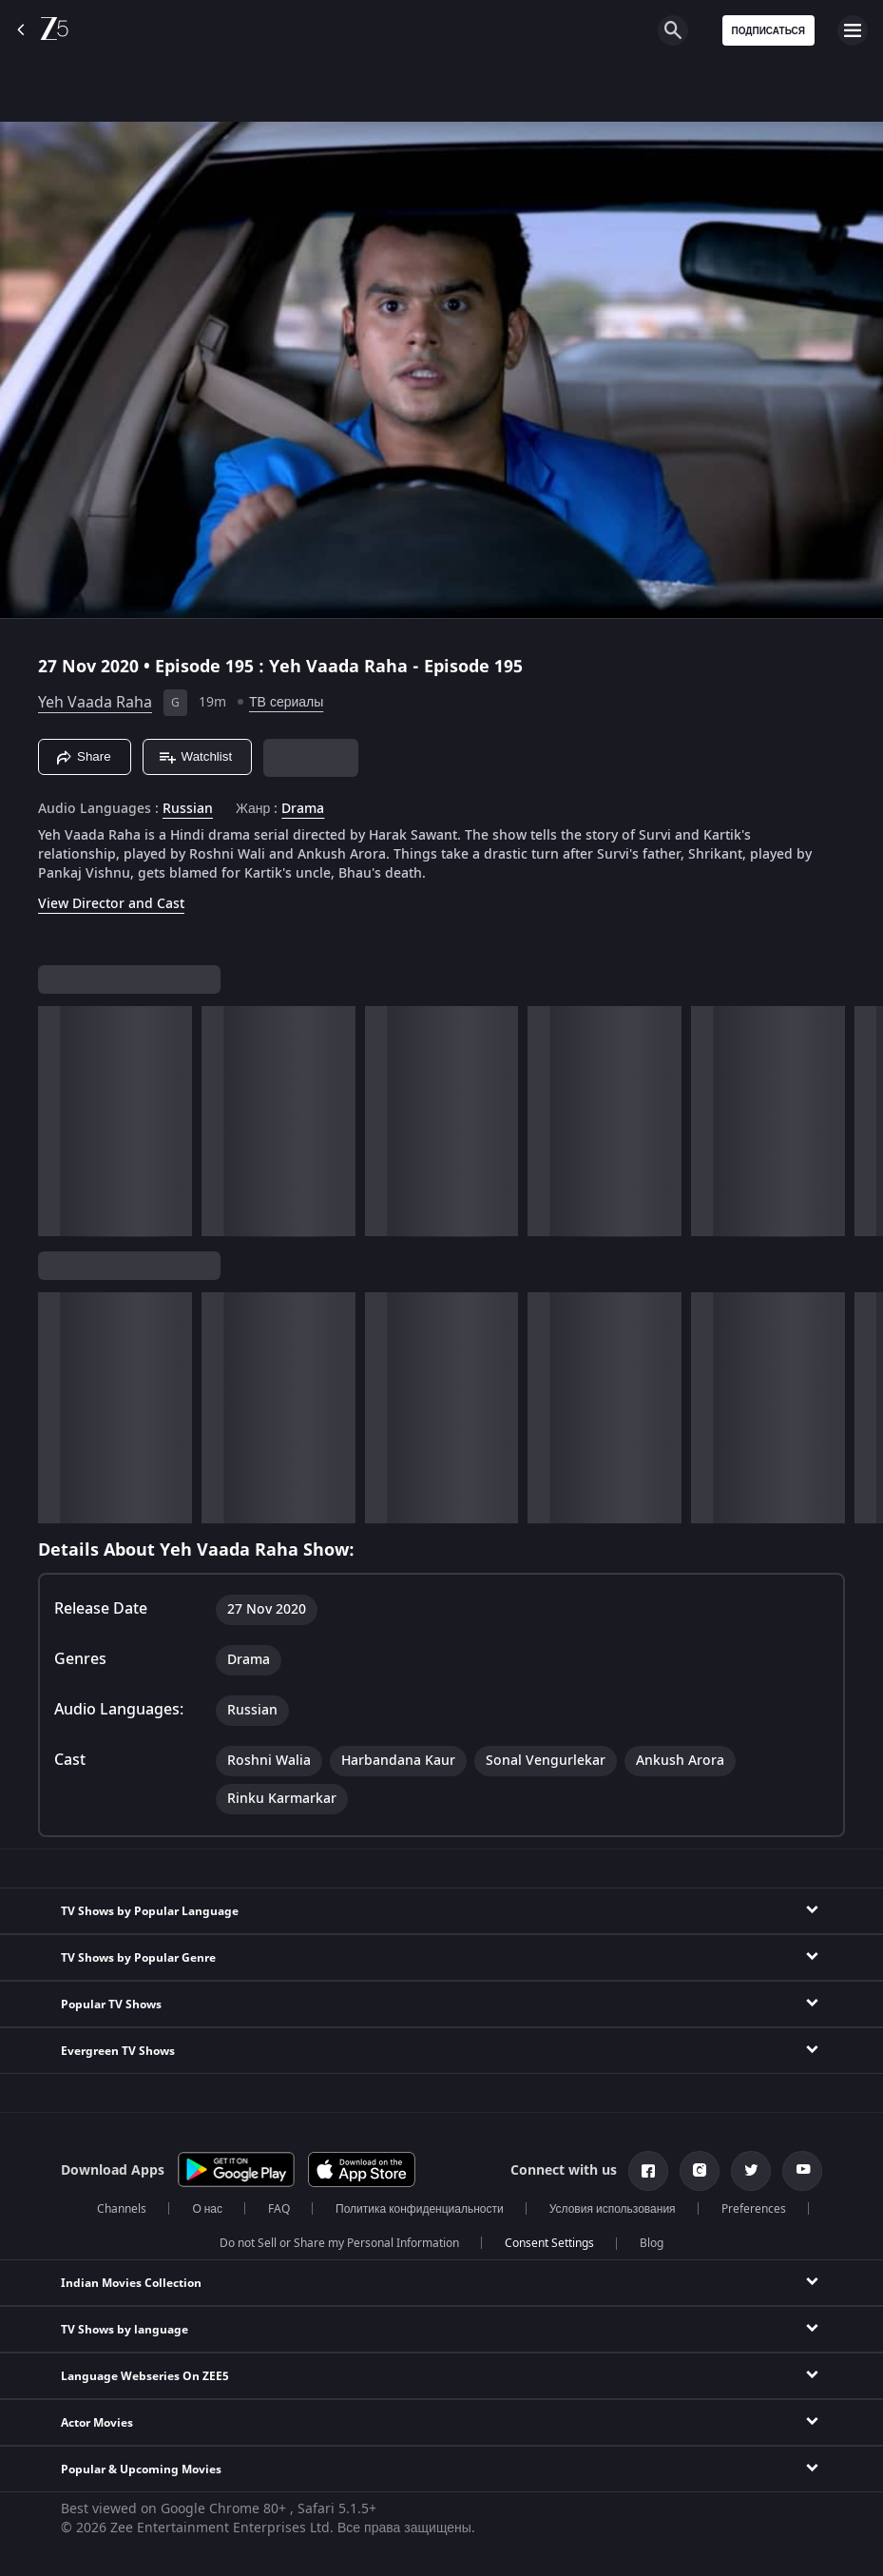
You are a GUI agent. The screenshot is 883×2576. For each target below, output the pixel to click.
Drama (302, 809)
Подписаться (769, 31)
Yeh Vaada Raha (95, 702)
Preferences (753, 2209)
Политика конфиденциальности (420, 2209)
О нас (207, 2209)
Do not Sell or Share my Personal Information (339, 2243)
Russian (188, 809)
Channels (121, 2209)
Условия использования (612, 2209)
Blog (651, 2243)
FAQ (279, 2209)
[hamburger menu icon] (852, 30)
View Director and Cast (111, 904)
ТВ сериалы (286, 702)
